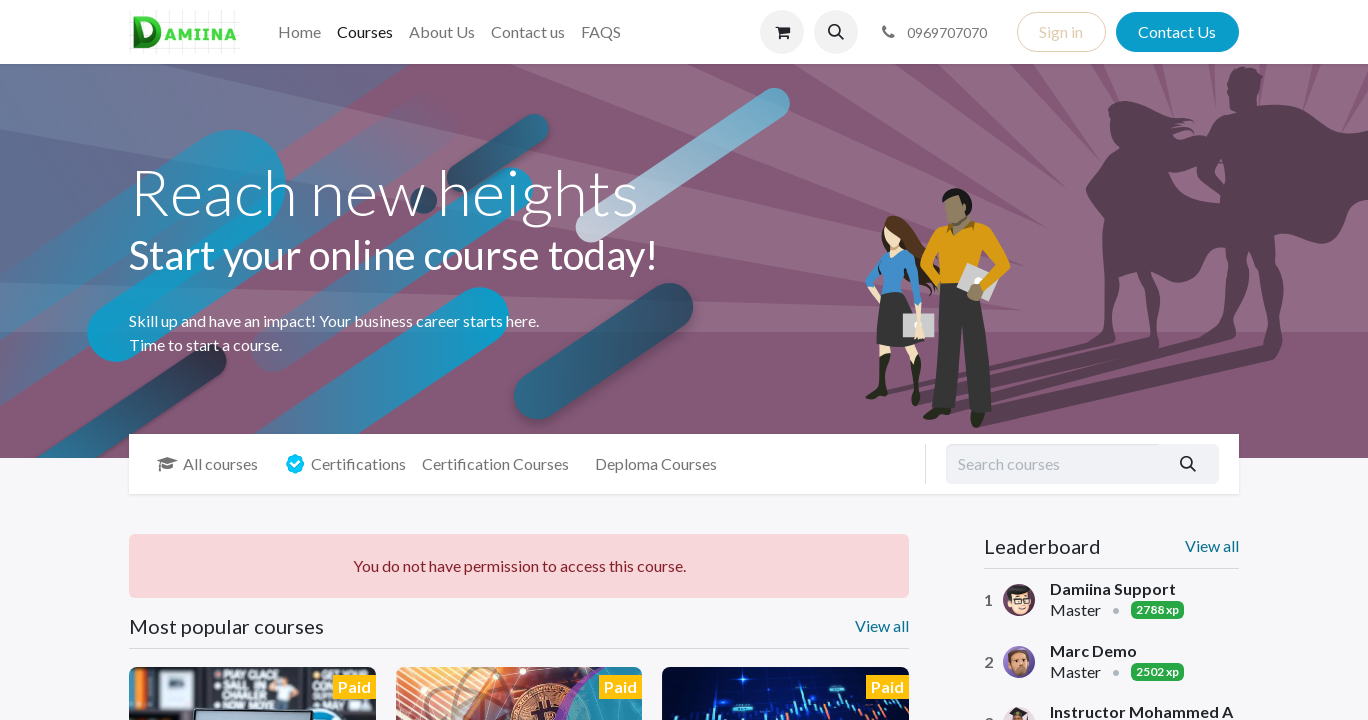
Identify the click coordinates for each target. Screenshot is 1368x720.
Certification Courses (495, 463)
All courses (207, 463)
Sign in (1061, 31)
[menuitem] (299, 32)
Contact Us (1177, 31)
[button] (836, 32)
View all (1212, 545)
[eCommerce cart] (782, 32)
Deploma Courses (656, 463)
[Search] (1188, 464)
